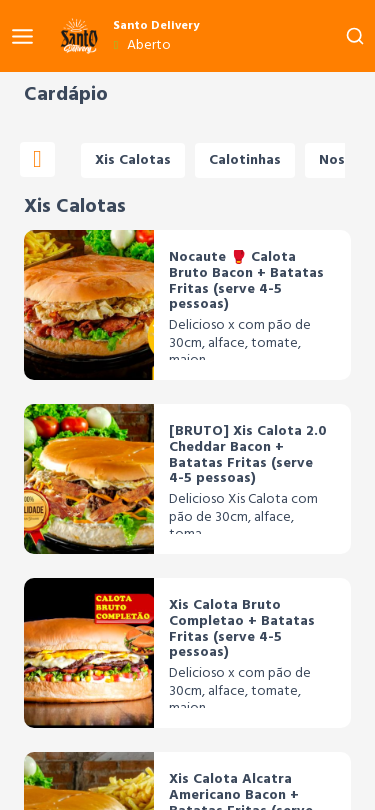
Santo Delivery (156, 26)
